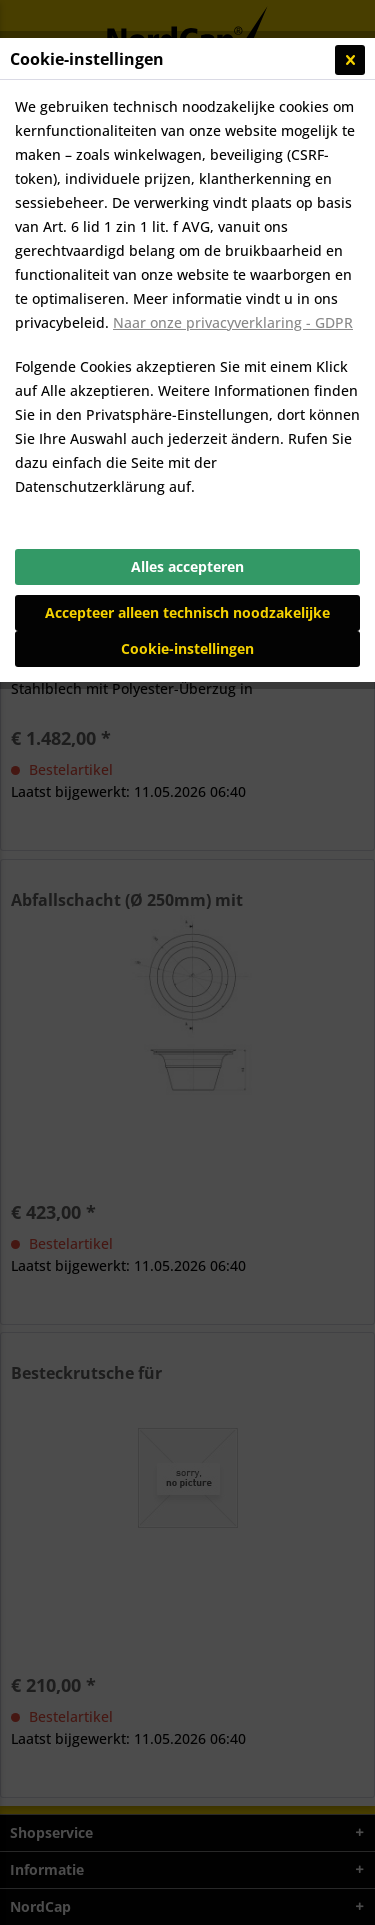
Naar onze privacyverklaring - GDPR (233, 322)
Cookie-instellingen (187, 648)
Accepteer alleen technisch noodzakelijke (187, 612)
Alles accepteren (187, 566)
